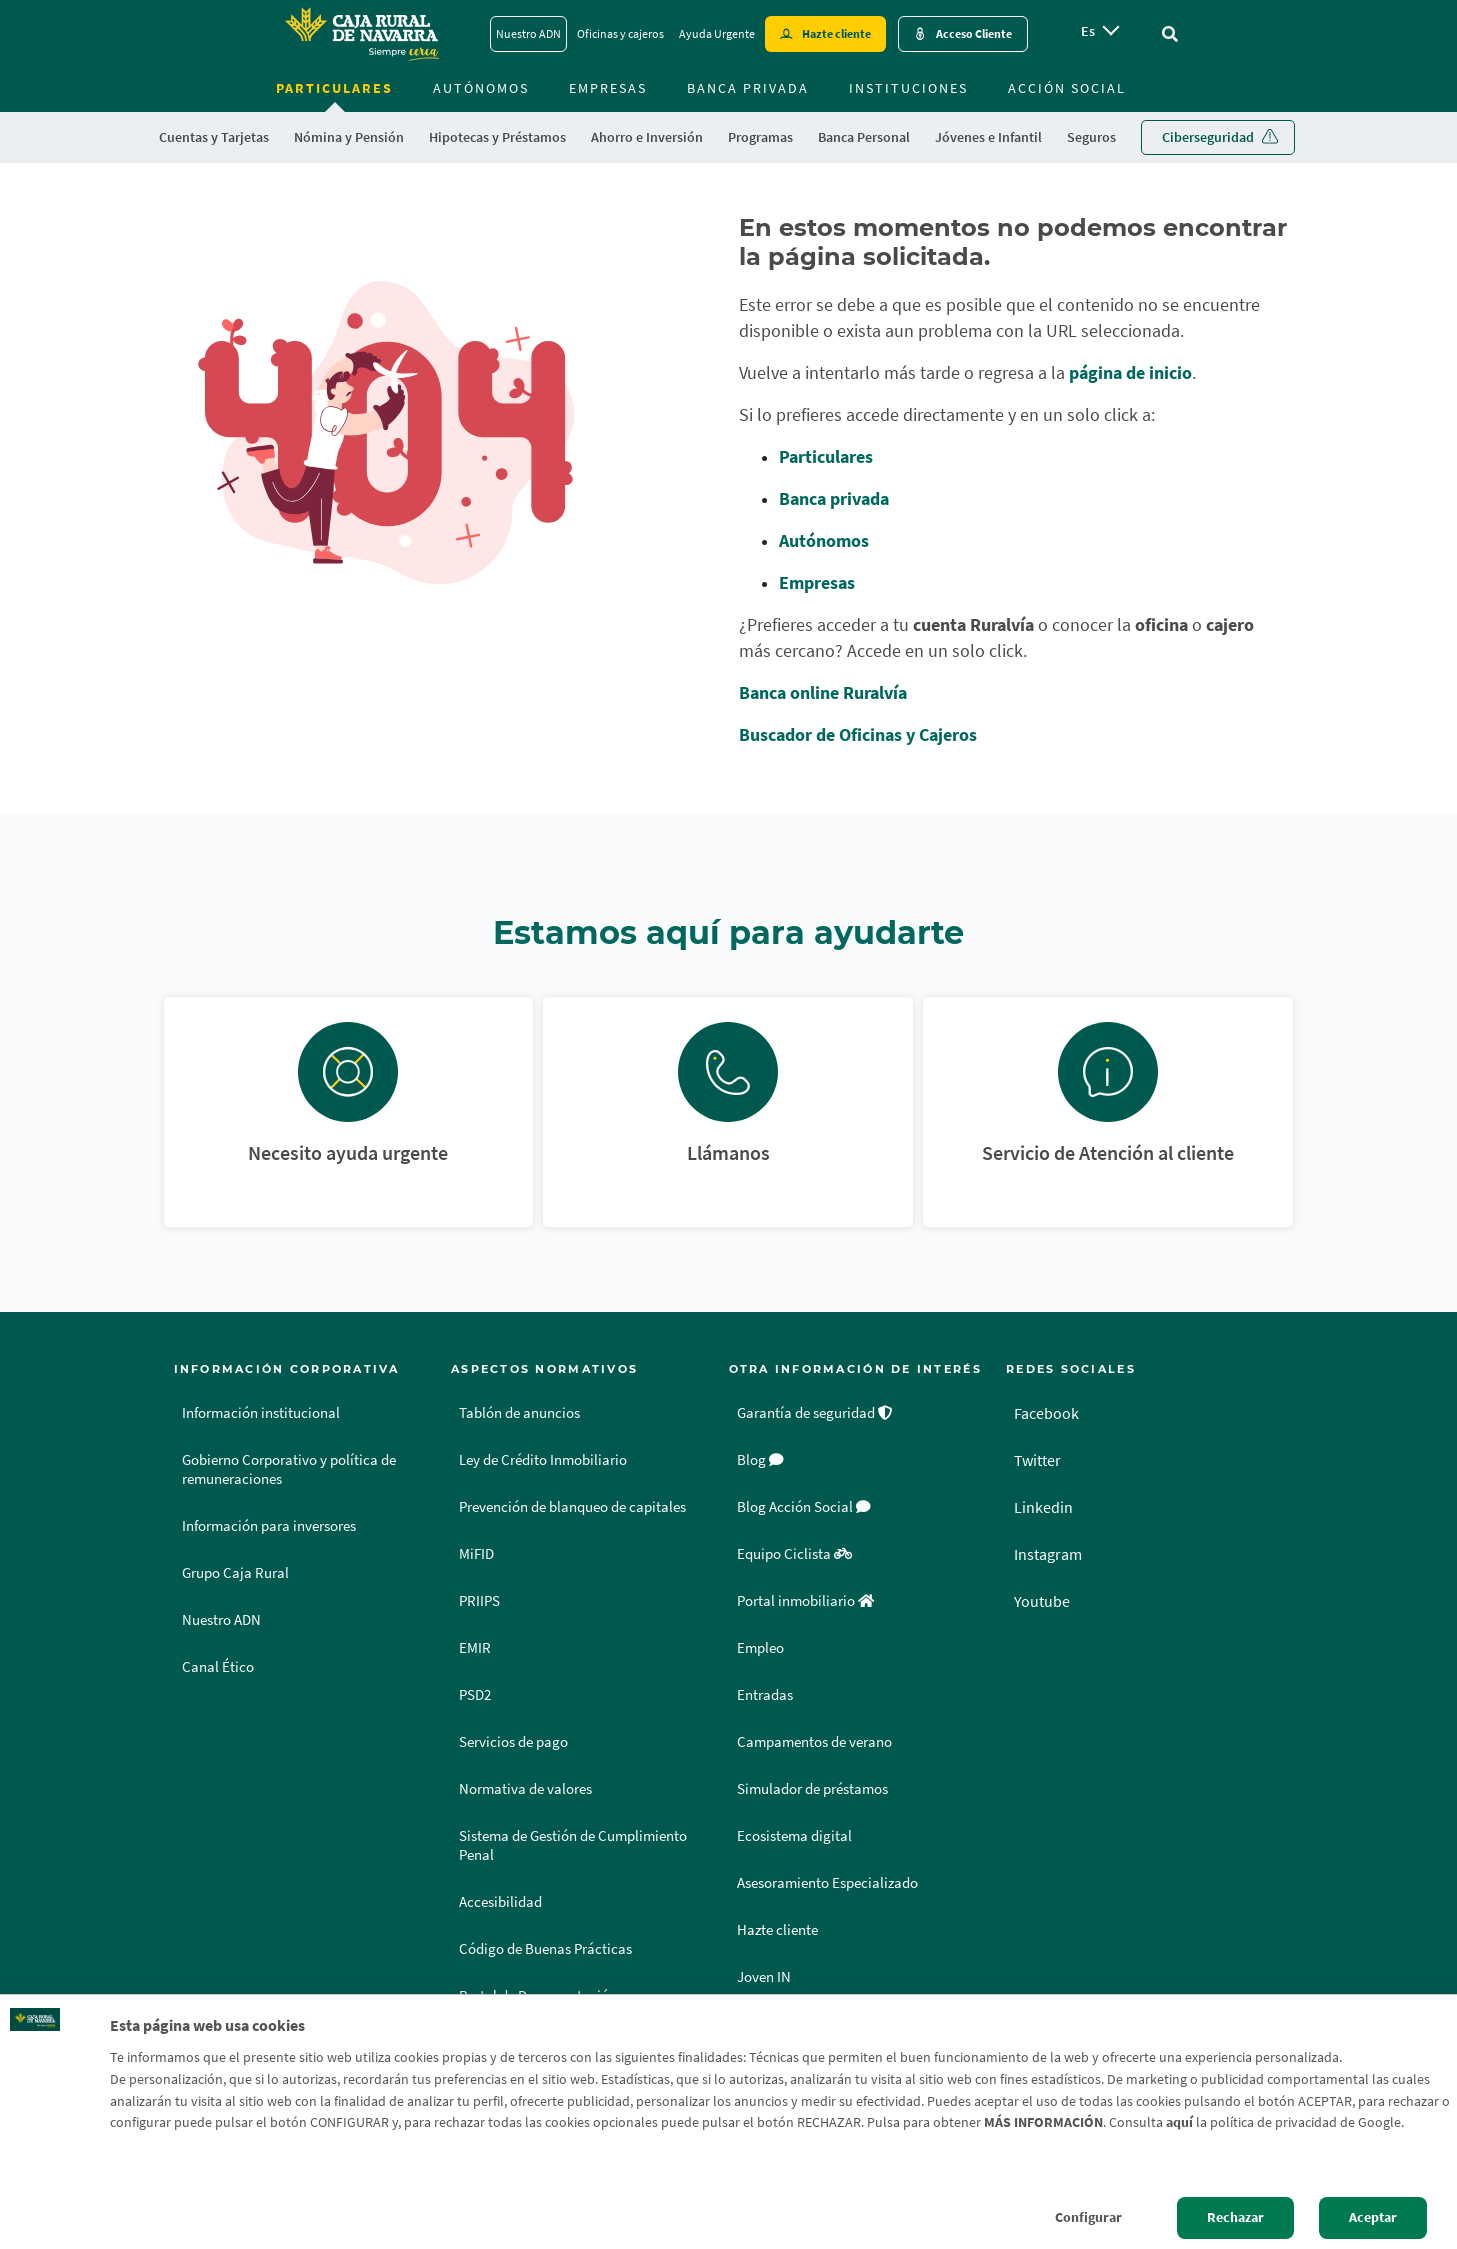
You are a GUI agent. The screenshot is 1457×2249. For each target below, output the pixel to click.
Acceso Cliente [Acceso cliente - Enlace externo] (974, 33)
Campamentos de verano (814, 1742)
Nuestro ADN (221, 1620)
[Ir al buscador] (1170, 34)
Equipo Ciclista (794, 1554)
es (1088, 31)
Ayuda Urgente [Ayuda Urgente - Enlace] (717, 33)
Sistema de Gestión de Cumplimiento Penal (573, 1845)
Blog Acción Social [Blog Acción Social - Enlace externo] (804, 1507)
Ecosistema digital (794, 1836)
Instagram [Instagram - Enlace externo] (1048, 1554)
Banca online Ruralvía (823, 692)
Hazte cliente (777, 1930)
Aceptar (1373, 2217)
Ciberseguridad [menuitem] (1208, 137)
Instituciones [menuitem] (908, 88)
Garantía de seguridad (815, 1413)
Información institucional (261, 1413)
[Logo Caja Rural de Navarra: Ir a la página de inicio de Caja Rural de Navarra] (361, 34)
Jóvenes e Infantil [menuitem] (988, 137)
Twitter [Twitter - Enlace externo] (1037, 1460)
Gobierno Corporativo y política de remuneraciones (289, 1469)
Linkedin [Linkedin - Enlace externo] (1043, 1507)
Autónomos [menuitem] (481, 88)
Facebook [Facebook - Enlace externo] (1046, 1413)
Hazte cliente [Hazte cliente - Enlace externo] (836, 33)
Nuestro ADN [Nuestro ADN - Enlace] (528, 33)
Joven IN (764, 1977)
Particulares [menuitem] (334, 88)
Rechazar (1235, 2217)
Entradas (765, 1695)
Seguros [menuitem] (1091, 137)
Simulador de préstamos (812, 1789)
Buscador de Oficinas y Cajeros (858, 734)
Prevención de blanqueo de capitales (572, 1507)
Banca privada (834, 498)
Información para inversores (269, 1526)
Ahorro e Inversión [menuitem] (647, 137)
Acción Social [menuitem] (1067, 88)
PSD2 (475, 1695)
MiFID (476, 1554)
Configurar (1088, 2217)
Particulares (826, 456)
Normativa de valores (525, 1789)
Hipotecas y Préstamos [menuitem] (497, 137)
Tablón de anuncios (519, 1413)
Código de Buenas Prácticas (545, 1949)
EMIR (475, 1648)
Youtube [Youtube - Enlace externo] (1042, 1601)
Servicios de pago (513, 1742)
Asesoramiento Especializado (827, 1883)
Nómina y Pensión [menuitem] (349, 137)
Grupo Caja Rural (235, 1573)
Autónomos (824, 540)
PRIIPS (479, 1601)
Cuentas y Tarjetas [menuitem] (214, 137)
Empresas (817, 582)
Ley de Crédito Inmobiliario (543, 1460)
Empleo (760, 1648)
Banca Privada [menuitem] (748, 88)
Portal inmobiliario (805, 1601)
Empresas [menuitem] (608, 88)
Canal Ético (218, 1667)
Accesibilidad (500, 1902)
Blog (760, 1460)
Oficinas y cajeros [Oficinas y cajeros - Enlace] (620, 33)
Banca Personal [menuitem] (864, 137)
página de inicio (1130, 372)
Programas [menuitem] (760, 137)
